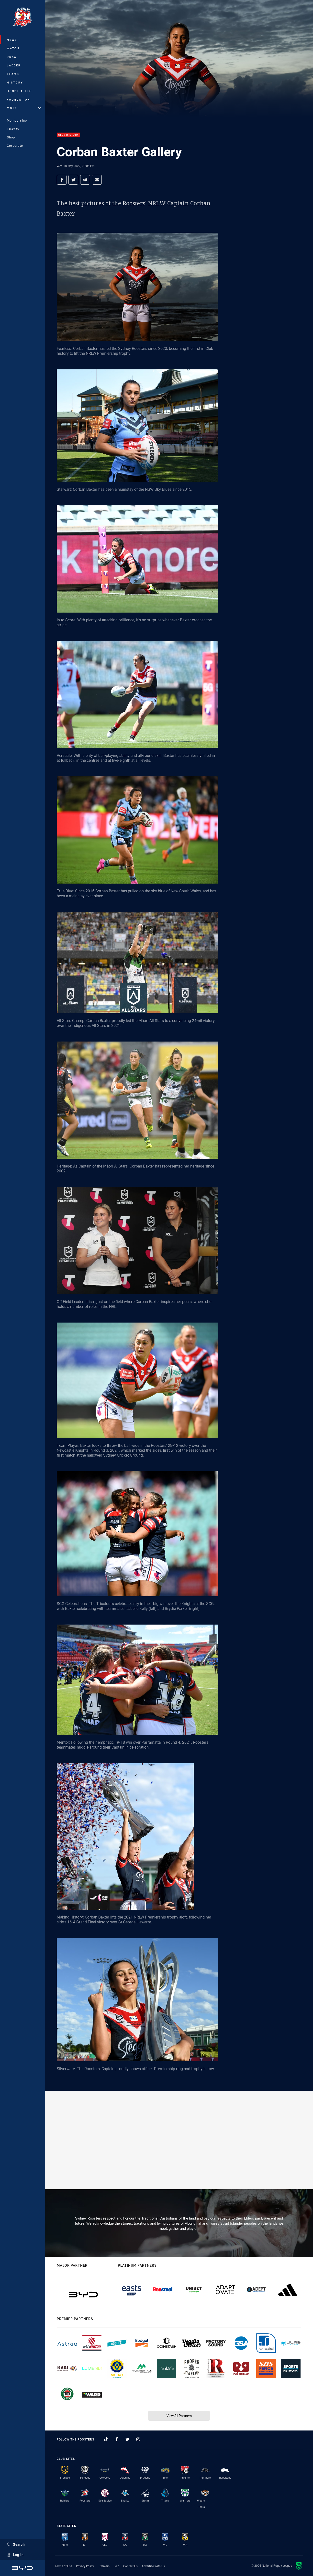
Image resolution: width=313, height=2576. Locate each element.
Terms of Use (63, 2566)
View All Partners (179, 2415)
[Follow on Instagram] (138, 2439)
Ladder (14, 65)
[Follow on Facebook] (117, 2439)
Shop (11, 137)
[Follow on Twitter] (127, 2439)
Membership (17, 120)
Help (116, 2566)
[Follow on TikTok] (106, 2439)
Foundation (18, 99)
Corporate (15, 145)
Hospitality (19, 91)
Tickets (13, 129)
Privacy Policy (85, 2566)
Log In (15, 2554)
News (12, 40)
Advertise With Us (153, 2566)
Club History (68, 134)
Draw (12, 57)
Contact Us (130, 2566)
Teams (13, 74)
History (15, 82)
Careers (105, 2566)
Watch (13, 48)
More (24, 108)
